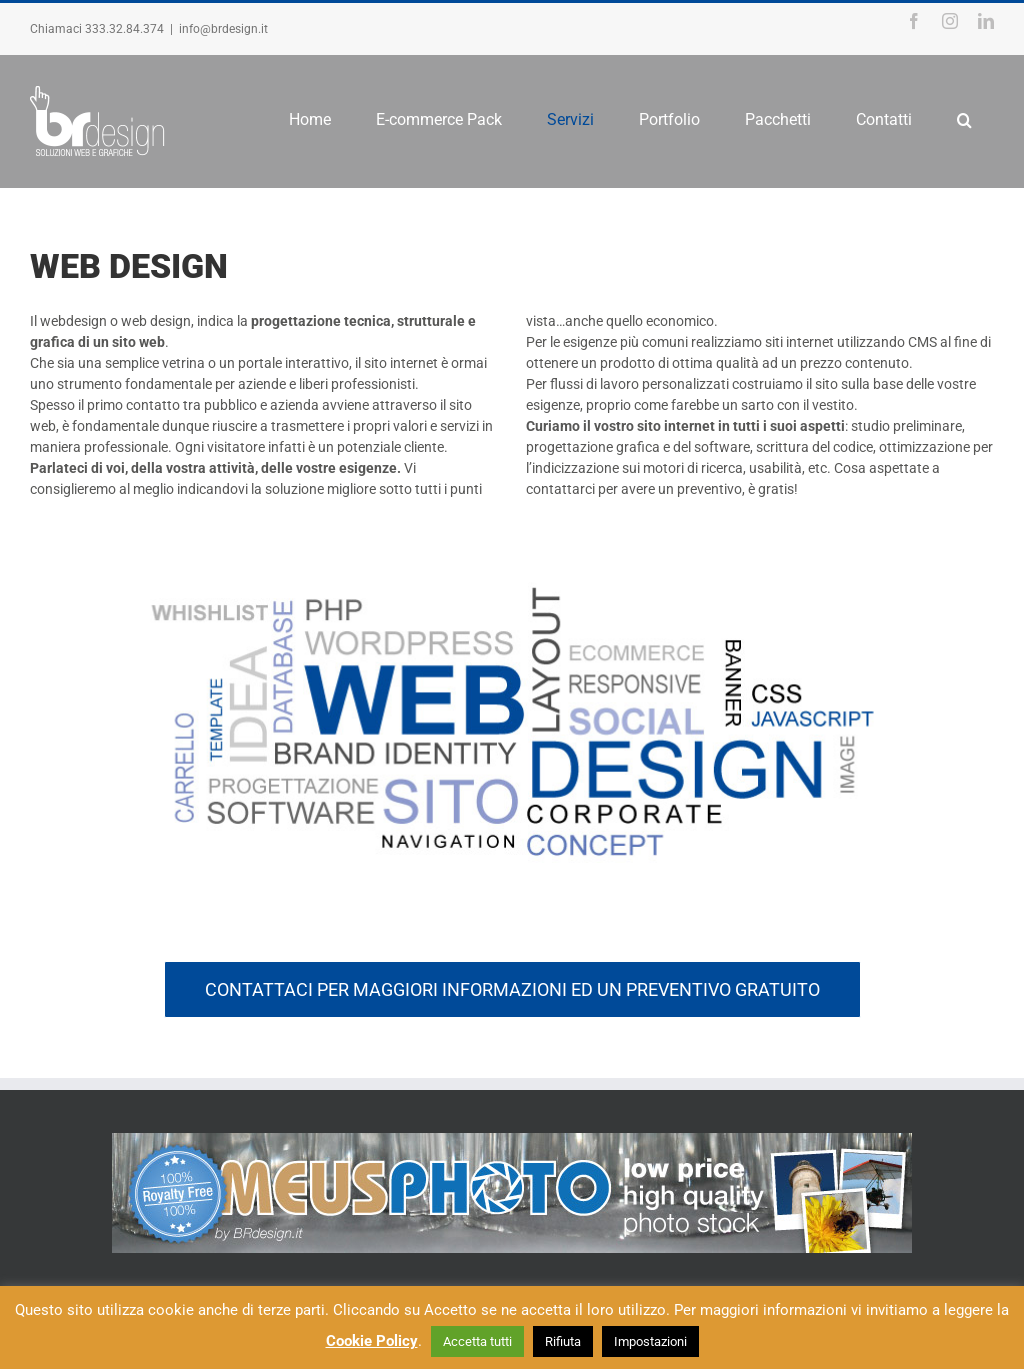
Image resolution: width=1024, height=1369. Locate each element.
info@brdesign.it (223, 29)
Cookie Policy (372, 1341)
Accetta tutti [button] (477, 1341)
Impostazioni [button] (650, 1341)
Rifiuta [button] (563, 1341)
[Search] (964, 120)
